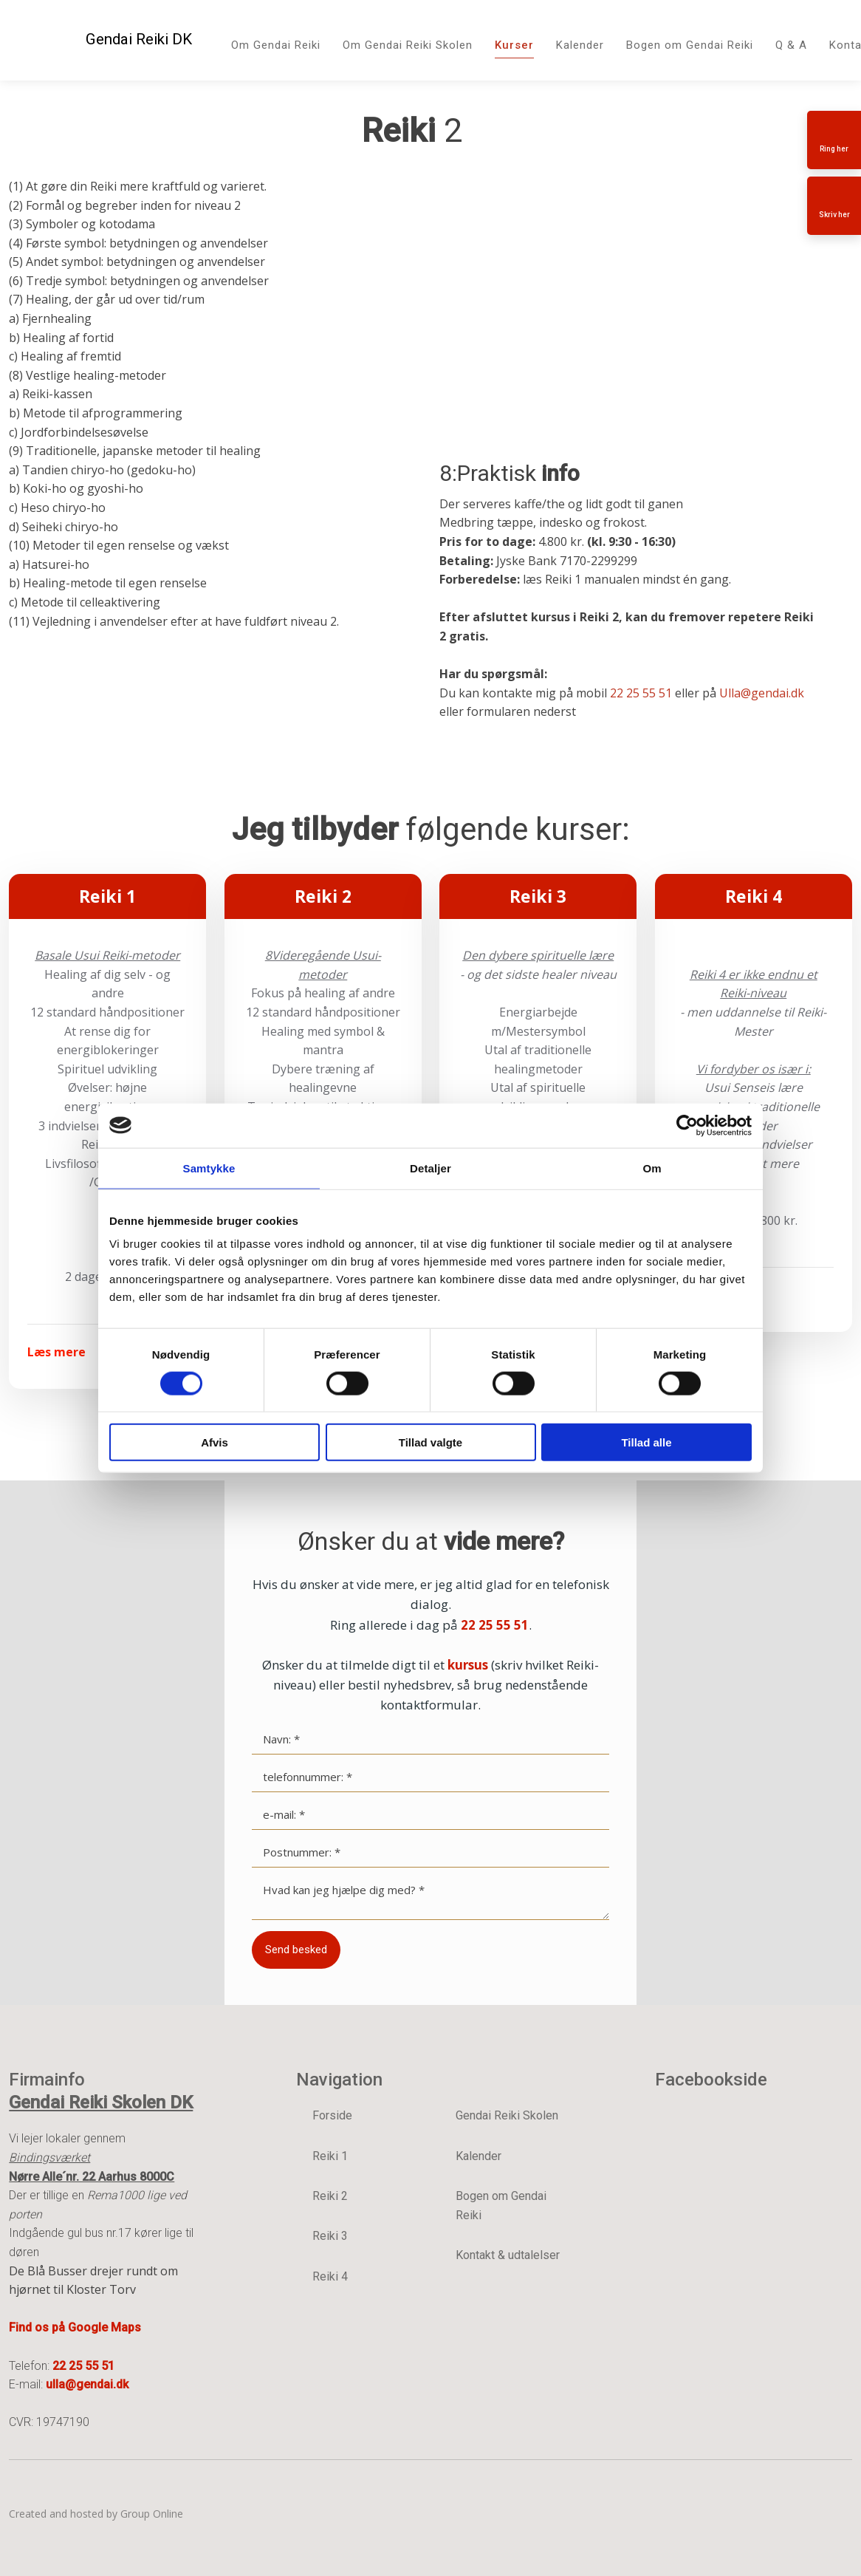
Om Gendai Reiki (275, 45)
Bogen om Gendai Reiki (689, 45)
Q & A (791, 45)
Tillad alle (646, 1442)
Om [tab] (651, 1167)
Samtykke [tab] (209, 1167)
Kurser (514, 45)
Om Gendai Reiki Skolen (408, 45)
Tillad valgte (430, 1442)
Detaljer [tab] (430, 1167)
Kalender (580, 45)
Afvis (214, 1442)
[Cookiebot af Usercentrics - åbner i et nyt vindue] (687, 1125)
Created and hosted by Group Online (96, 2514)
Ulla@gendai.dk (761, 693)
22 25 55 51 (641, 693)
